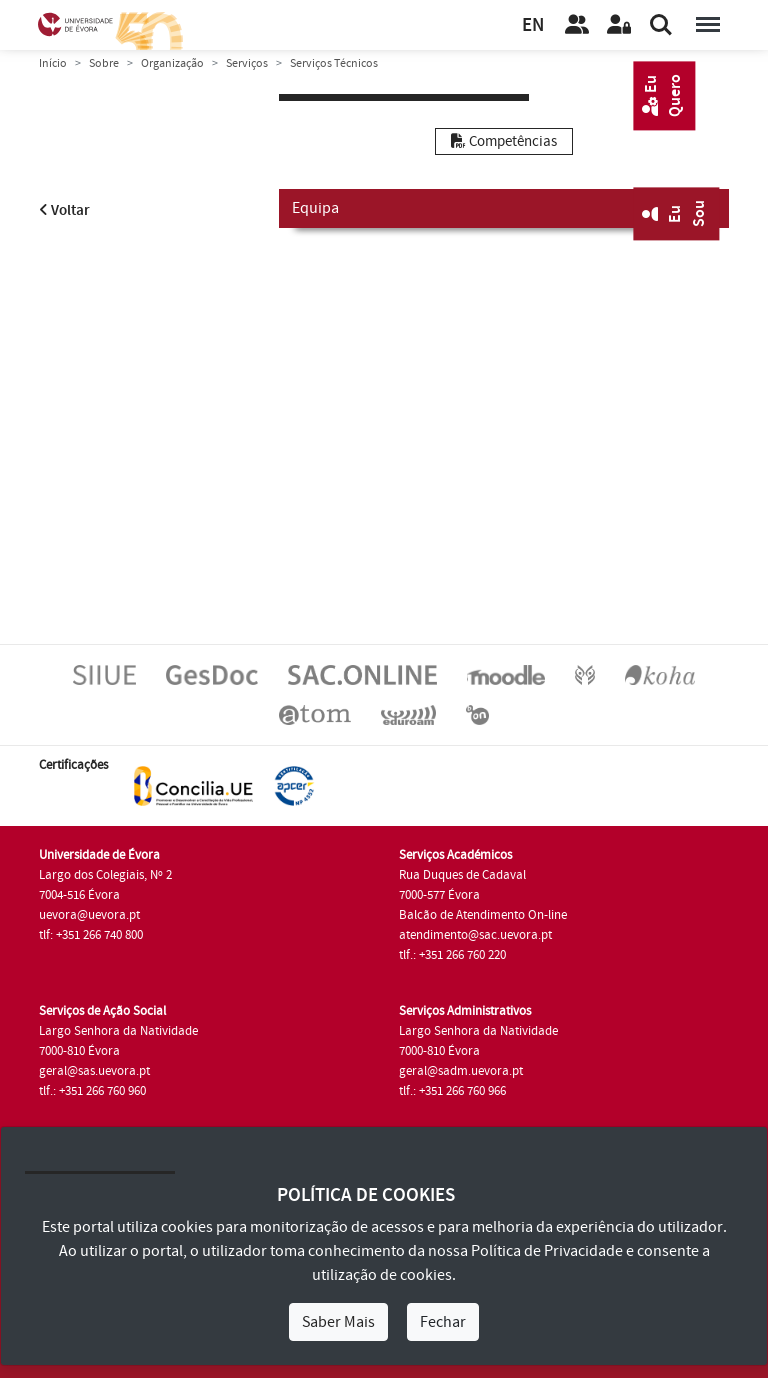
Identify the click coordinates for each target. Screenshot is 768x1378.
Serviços (247, 63)
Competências (504, 141)
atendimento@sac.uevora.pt (475, 935)
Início (53, 63)
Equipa (504, 207)
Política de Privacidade (547, 1251)
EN (533, 25)
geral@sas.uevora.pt (94, 1071)
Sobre (104, 63)
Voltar (64, 210)
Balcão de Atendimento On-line (483, 915)
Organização (172, 63)
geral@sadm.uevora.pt (461, 1071)
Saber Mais (338, 1322)
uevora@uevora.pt (89, 915)
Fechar (443, 1322)
